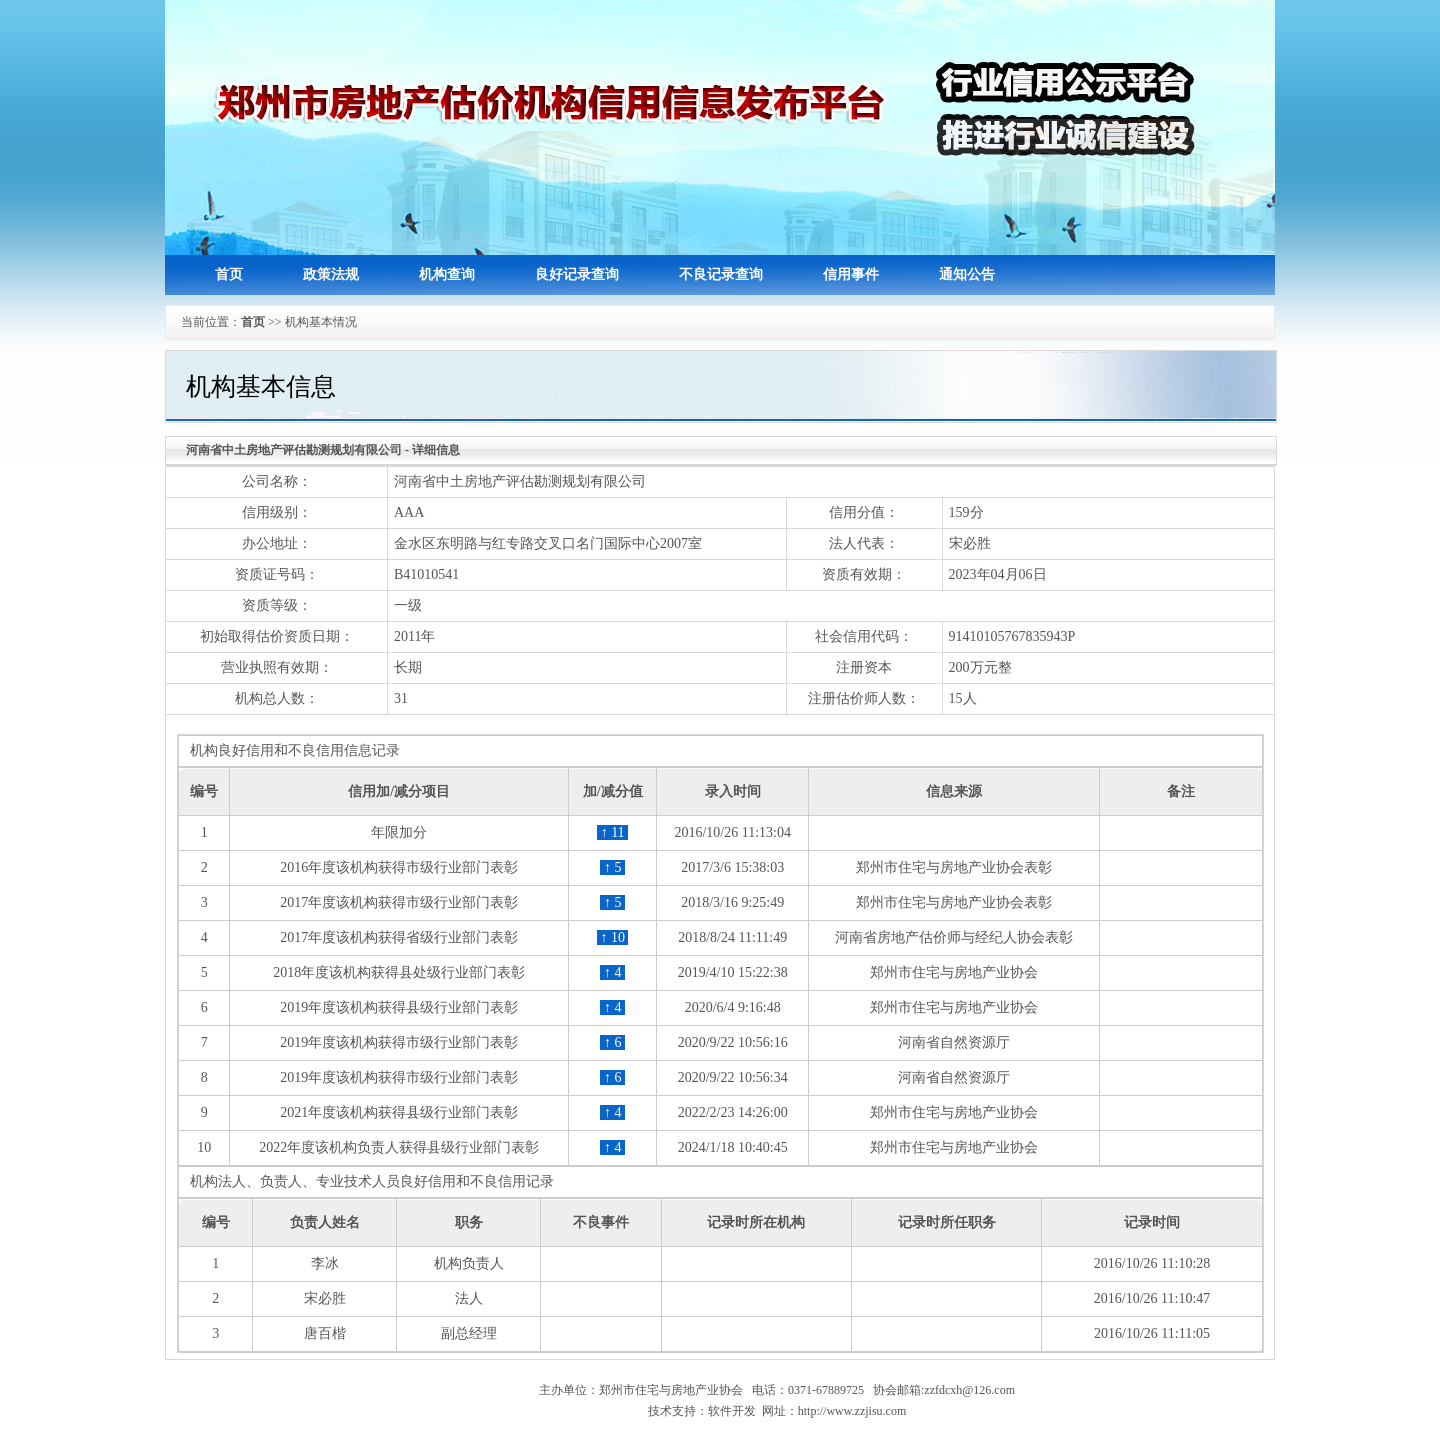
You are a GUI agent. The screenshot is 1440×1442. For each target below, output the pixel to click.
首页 (229, 274)
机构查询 (447, 274)
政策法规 (331, 274)
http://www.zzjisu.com (852, 1411)
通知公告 (967, 274)
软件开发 (732, 1411)
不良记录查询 (721, 274)
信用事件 (851, 274)
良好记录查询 (577, 274)
